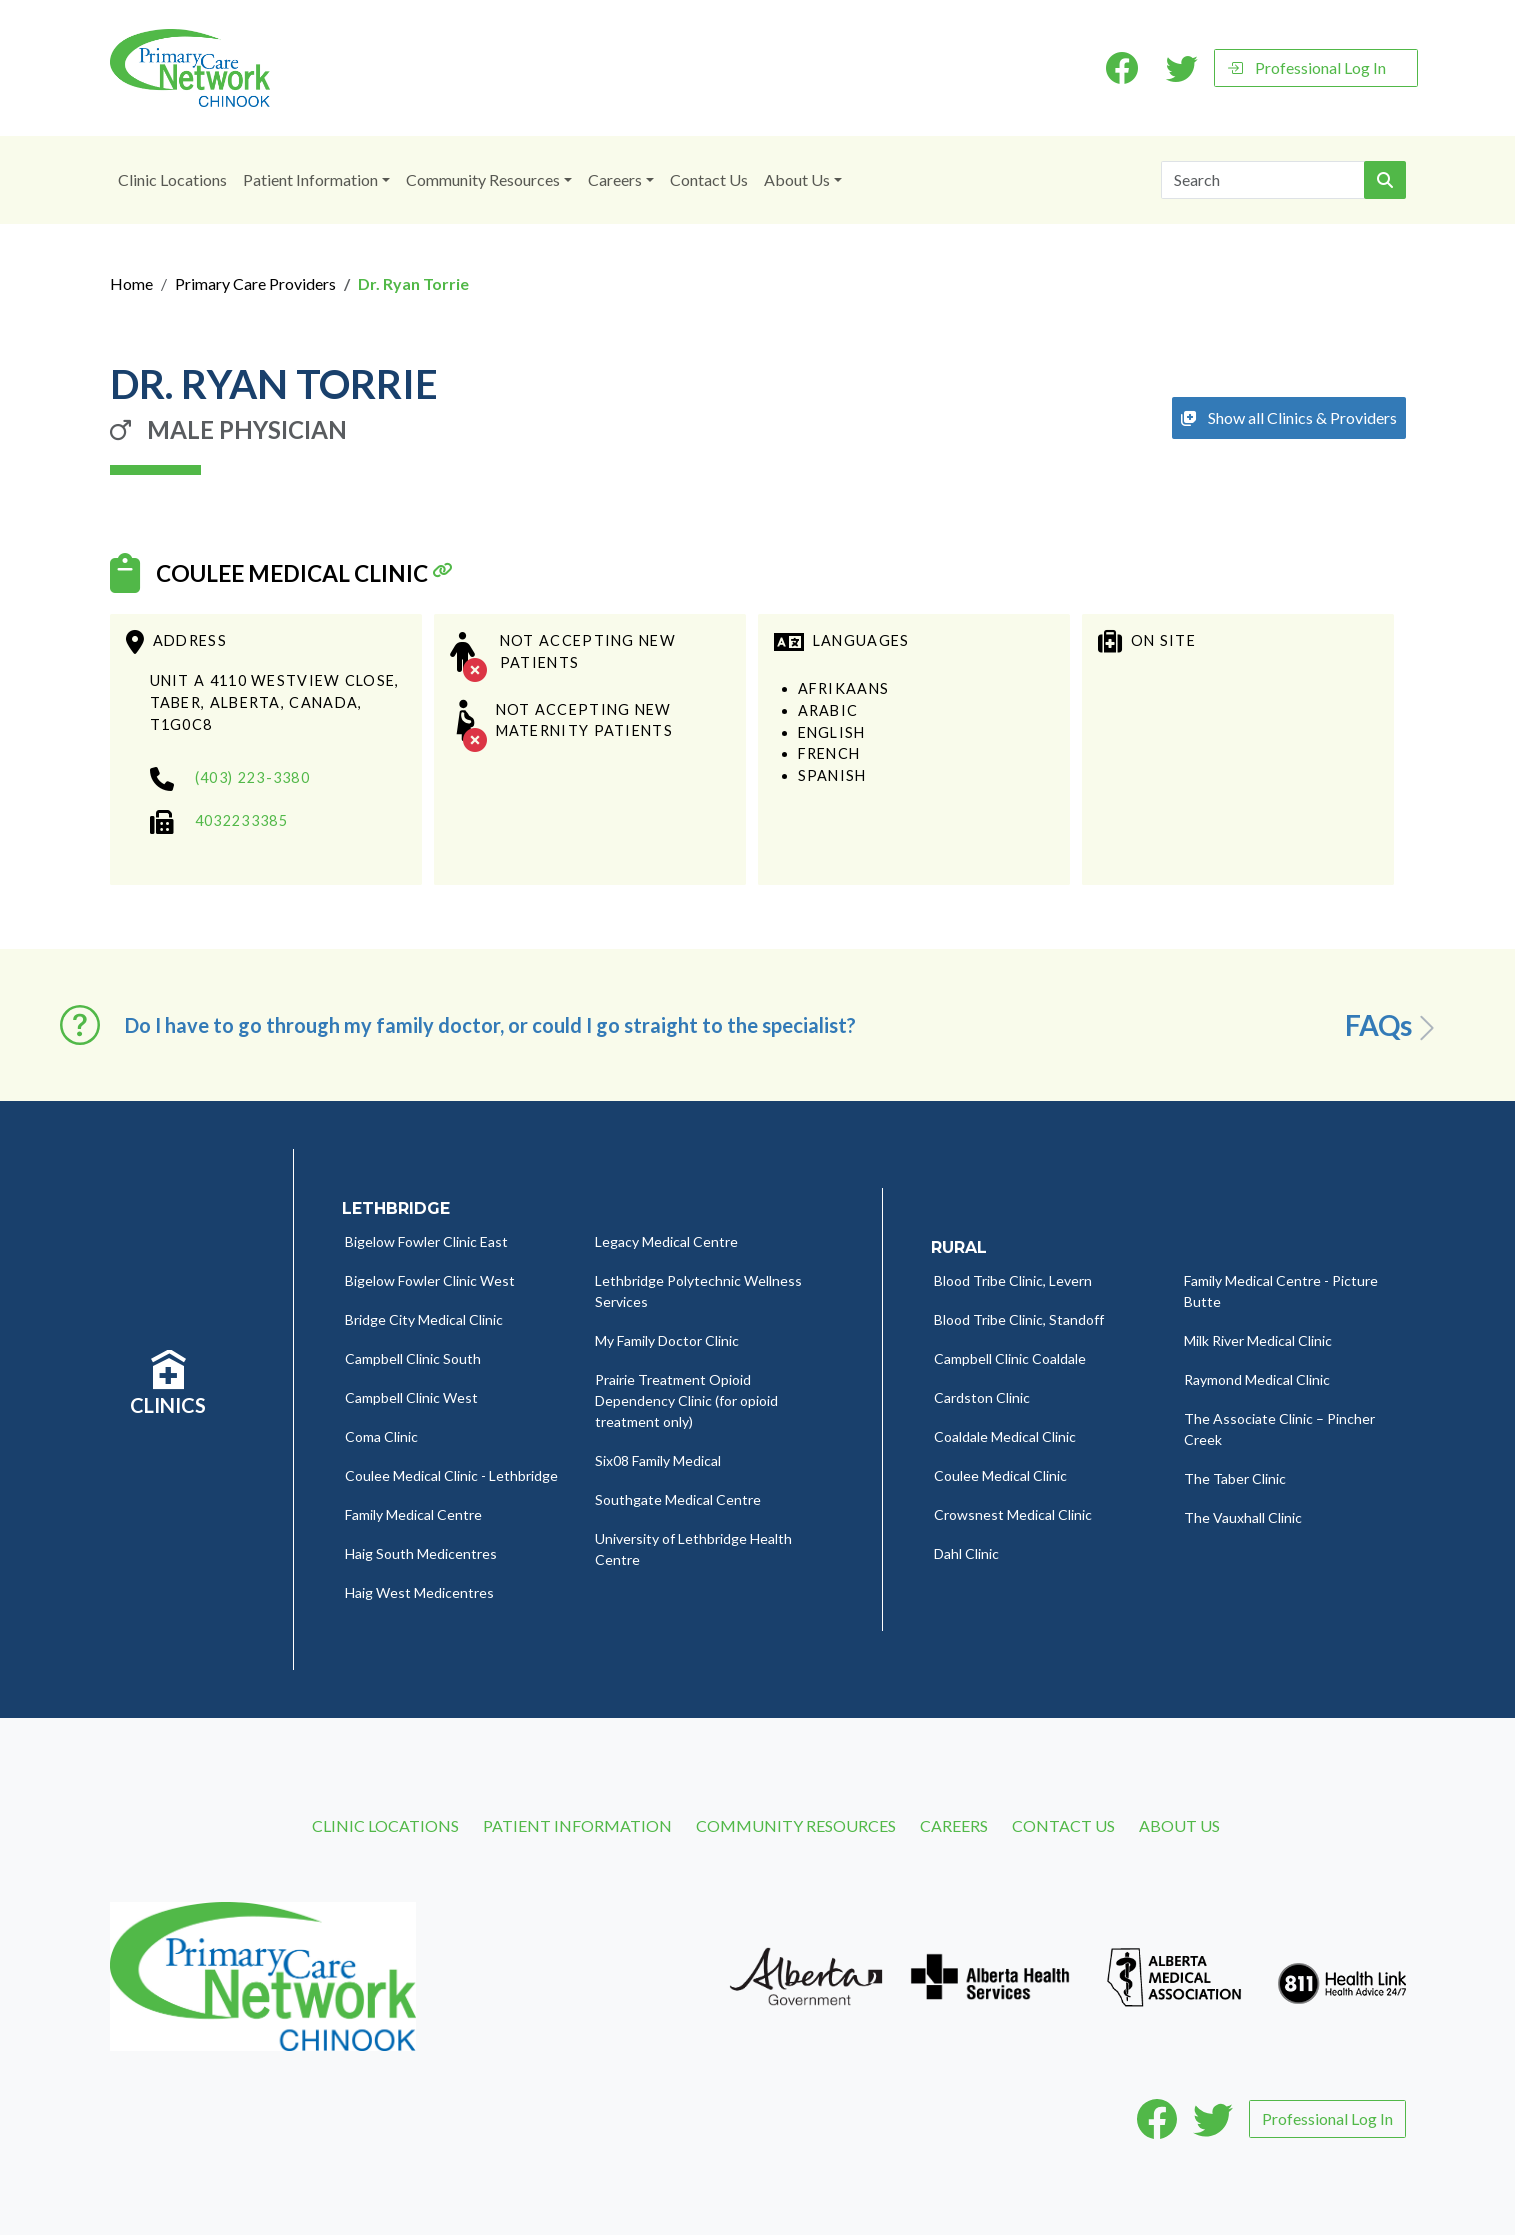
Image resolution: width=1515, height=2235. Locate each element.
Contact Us (709, 179)
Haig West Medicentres (419, 1592)
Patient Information (310, 179)
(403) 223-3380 (252, 777)
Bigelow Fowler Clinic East (426, 1241)
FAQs (1393, 1026)
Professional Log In (1306, 67)
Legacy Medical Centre (666, 1241)
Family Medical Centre (413, 1514)
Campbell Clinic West (411, 1397)
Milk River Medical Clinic (1258, 1340)
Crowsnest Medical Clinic (1013, 1514)
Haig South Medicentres (421, 1553)
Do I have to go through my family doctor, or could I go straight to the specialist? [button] (490, 1025)
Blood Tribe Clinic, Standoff (1019, 1319)
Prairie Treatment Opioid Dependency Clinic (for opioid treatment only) (686, 1400)
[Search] (1263, 180)
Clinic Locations (172, 179)
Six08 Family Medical (658, 1460)
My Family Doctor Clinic (667, 1340)
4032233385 (241, 820)
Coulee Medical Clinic (301, 574)
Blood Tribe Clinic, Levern (1013, 1280)
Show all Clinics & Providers (1289, 417)
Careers (615, 179)
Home (131, 283)
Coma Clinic (381, 1436)
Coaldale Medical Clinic (1005, 1436)
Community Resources (483, 179)
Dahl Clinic (966, 1553)
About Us (797, 179)
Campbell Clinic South (413, 1358)
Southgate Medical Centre (678, 1499)
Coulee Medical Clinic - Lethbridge (451, 1475)
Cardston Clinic (982, 1397)
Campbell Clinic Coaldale (1010, 1358)
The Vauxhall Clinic (1243, 1517)
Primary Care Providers (255, 283)
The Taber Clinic (1235, 1478)
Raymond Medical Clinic (1257, 1379)
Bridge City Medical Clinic (424, 1319)
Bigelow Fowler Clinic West (430, 1280)
